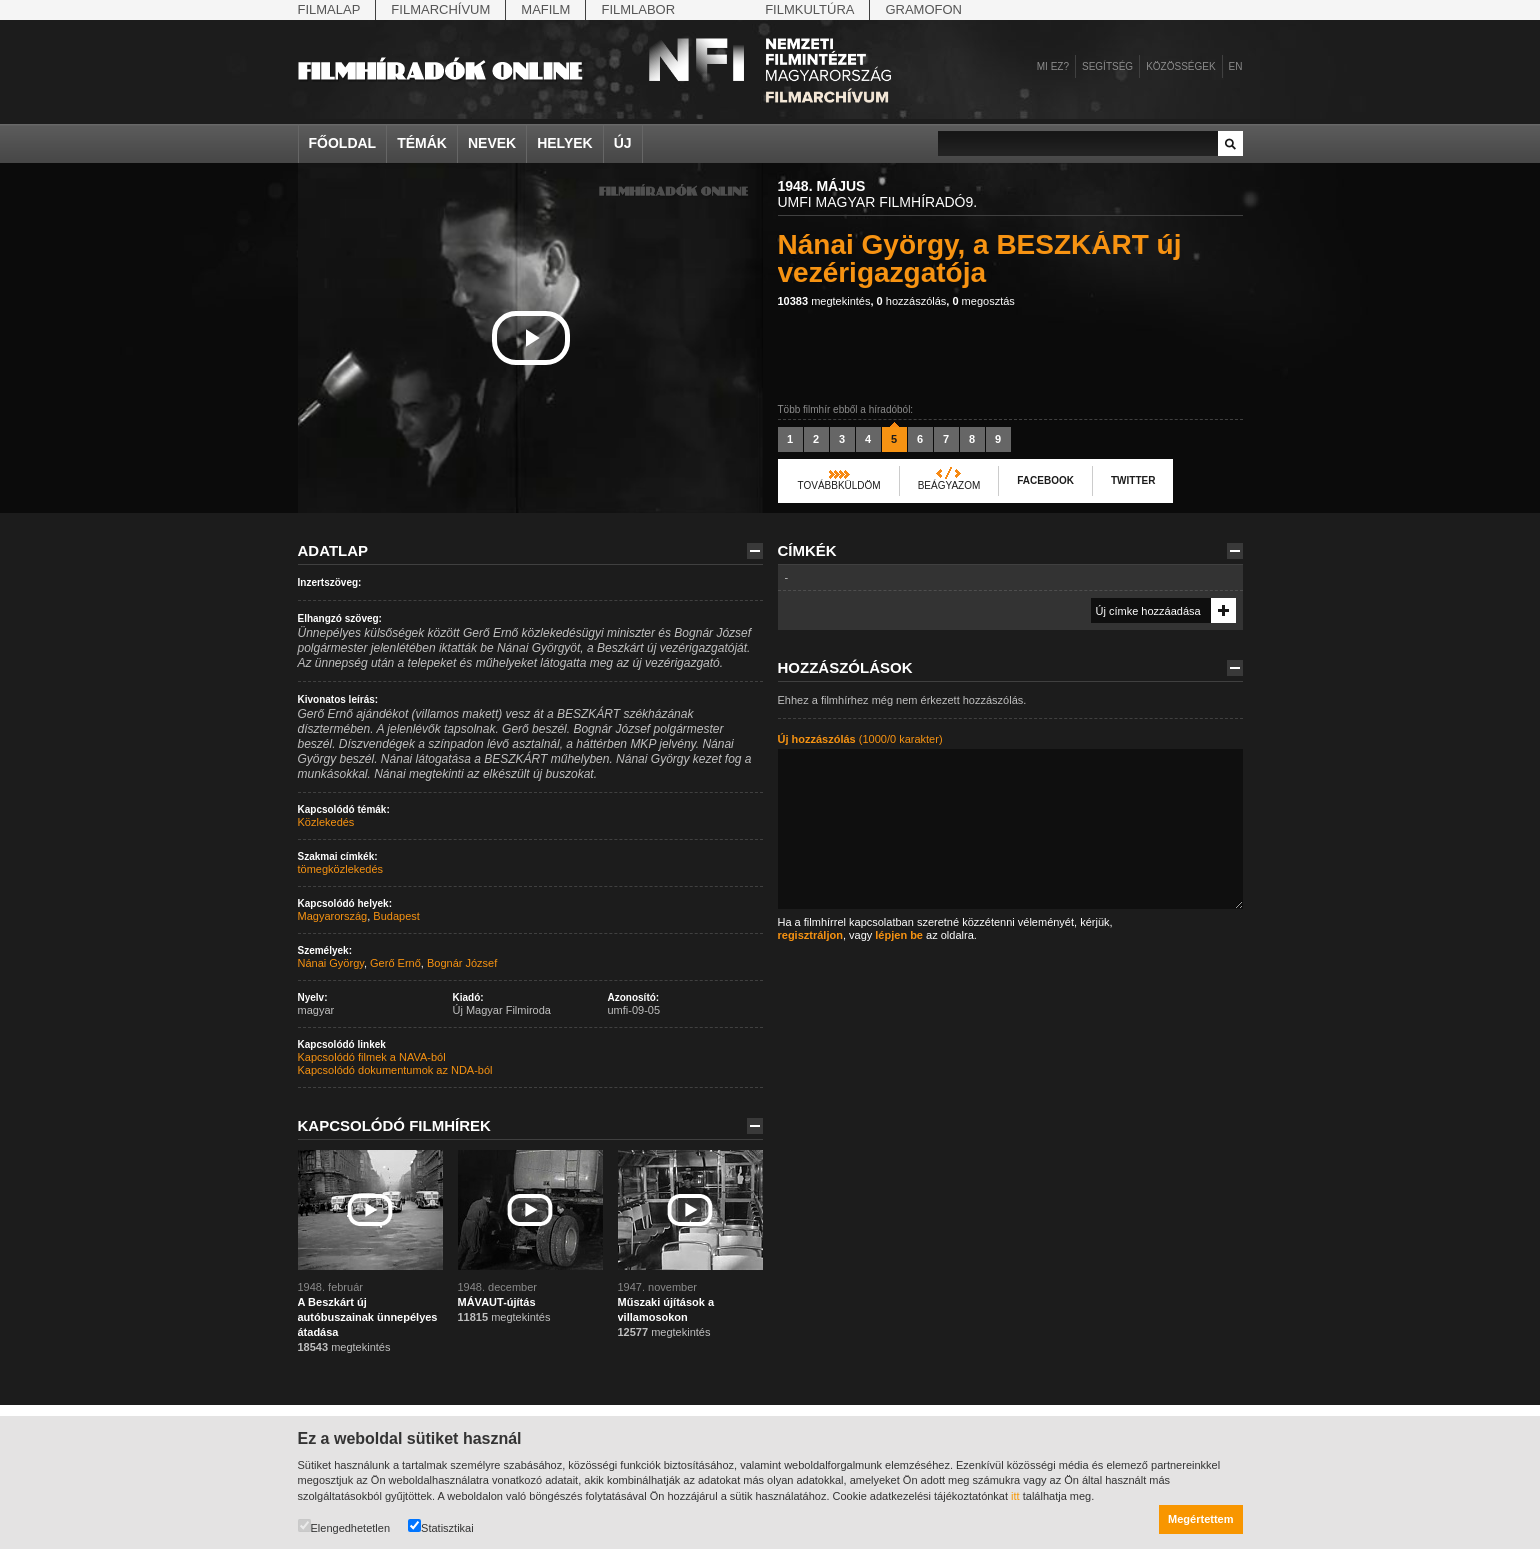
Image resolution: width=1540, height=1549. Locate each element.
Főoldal (343, 143)
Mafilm (545, 9)
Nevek (492, 143)
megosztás (983, 301)
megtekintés (824, 301)
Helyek (565, 143)
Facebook (1045, 480)
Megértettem (1200, 1519)
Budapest (396, 916)
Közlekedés (326, 822)
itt (1015, 1496)
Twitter (1133, 480)
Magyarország (333, 916)
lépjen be (899, 935)
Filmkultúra (809, 9)
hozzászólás (912, 301)
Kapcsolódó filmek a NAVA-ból (372, 1057)
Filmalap (329, 9)
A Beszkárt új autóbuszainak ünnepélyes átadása (368, 1317)
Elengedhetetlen (344, 1526)
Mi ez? (1053, 66)
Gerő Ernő (395, 963)
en (1236, 66)
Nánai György (331, 963)
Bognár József (462, 963)
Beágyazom (949, 485)
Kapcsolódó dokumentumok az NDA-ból (395, 1070)
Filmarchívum (440, 9)
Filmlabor (638, 9)
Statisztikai (441, 1526)
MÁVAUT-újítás (497, 1302)
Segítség (1107, 66)
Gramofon (923, 9)
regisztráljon (810, 935)
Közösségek (1180, 66)
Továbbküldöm (839, 485)
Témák (422, 143)
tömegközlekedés (341, 869)
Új (623, 143)
